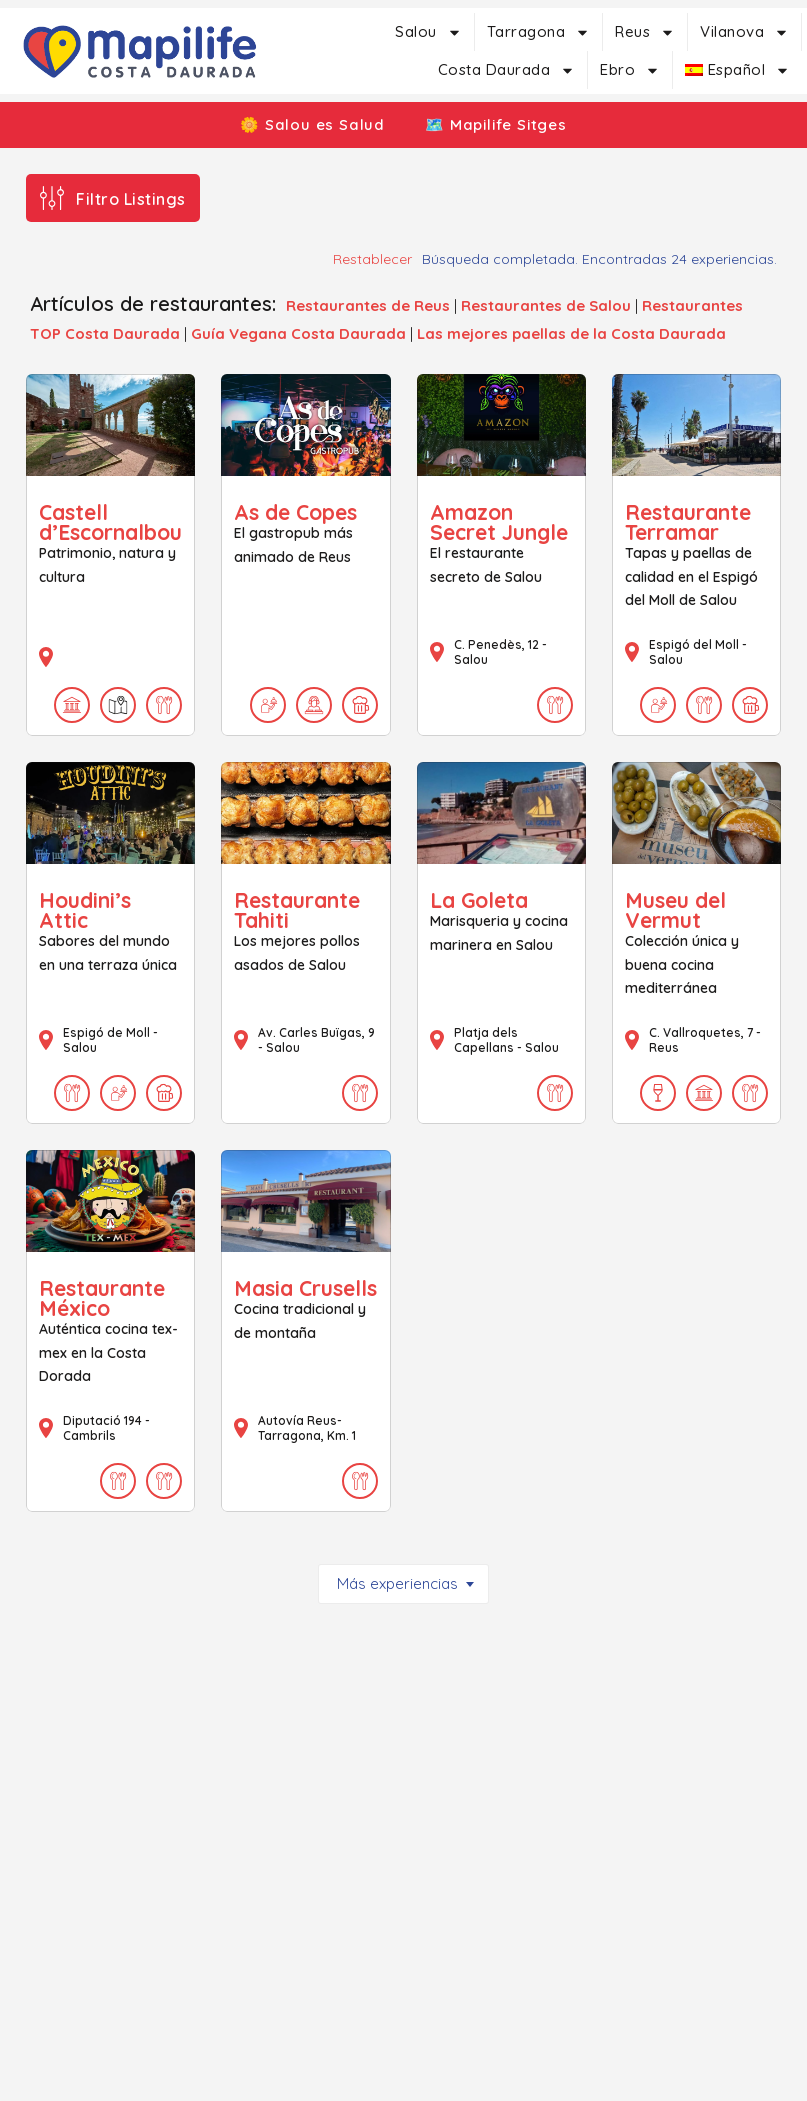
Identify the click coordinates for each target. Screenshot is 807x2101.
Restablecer (372, 259)
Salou (428, 32)
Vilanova (744, 32)
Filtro (131, 199)
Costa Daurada (507, 70)
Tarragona (539, 32)
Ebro (630, 70)
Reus (645, 32)
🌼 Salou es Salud (305, 124)
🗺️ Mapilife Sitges (503, 124)
